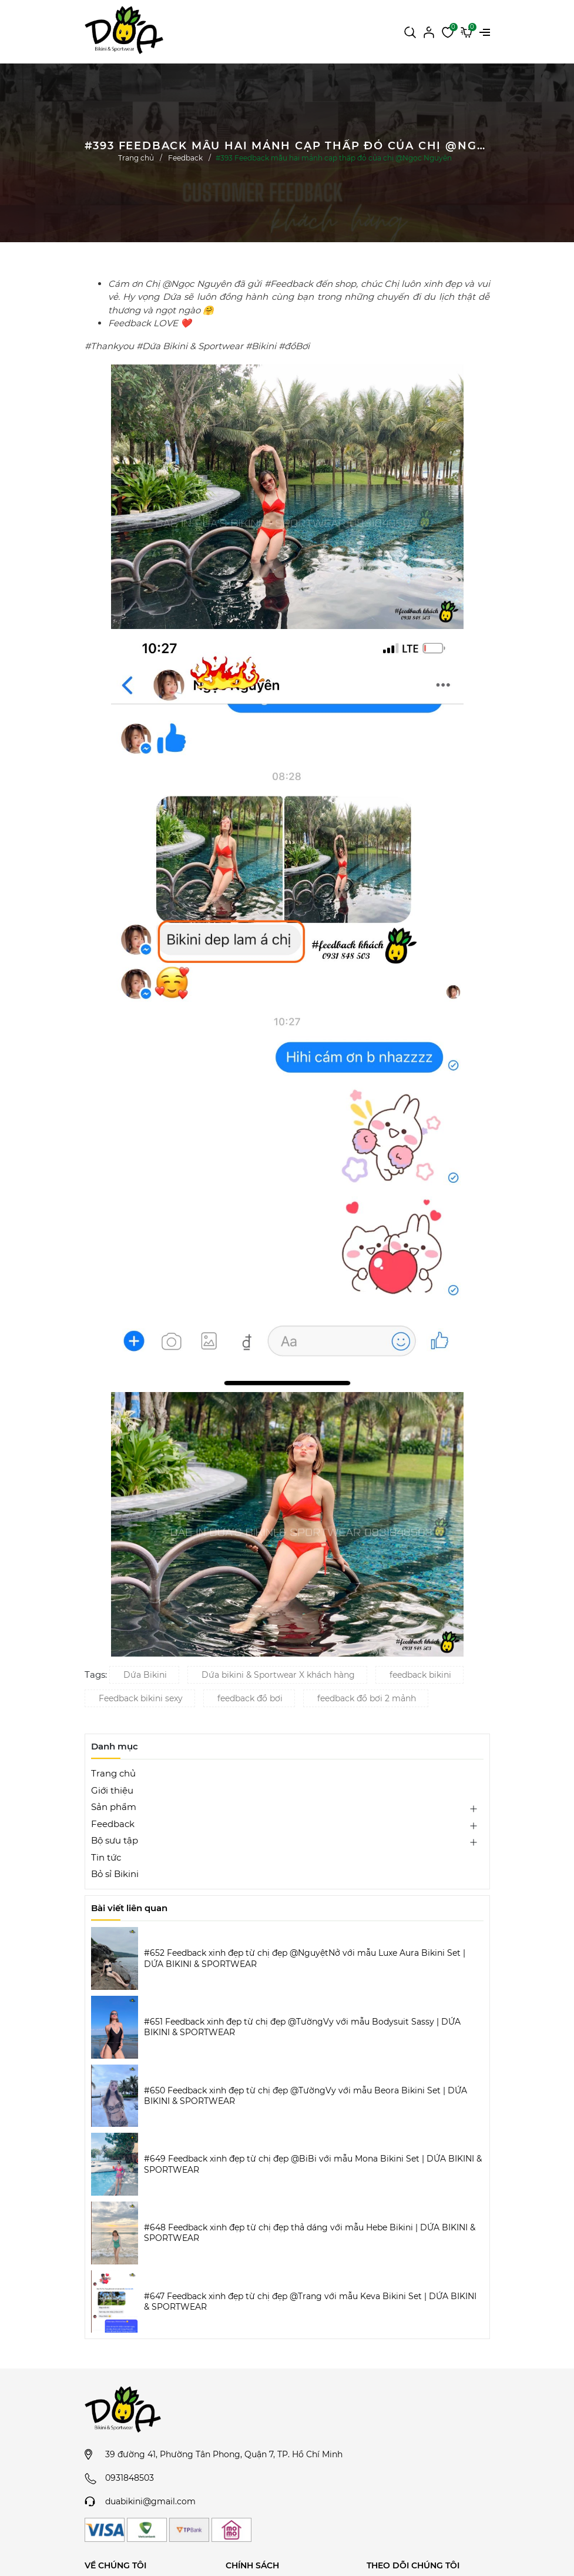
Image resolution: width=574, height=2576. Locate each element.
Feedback (113, 1823)
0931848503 (129, 2478)
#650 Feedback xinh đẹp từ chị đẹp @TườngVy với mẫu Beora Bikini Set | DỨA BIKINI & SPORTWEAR (305, 2095)
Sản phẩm (113, 1806)
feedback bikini (420, 1675)
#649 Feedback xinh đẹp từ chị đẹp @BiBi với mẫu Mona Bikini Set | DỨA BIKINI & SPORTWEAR (313, 2163)
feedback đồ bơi (250, 1698)
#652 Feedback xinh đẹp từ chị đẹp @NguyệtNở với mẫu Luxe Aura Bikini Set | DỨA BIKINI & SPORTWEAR (304, 1958)
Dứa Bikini (145, 1675)
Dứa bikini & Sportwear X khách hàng (278, 1675)
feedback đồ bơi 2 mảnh (366, 1698)
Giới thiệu (112, 1790)
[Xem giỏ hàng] (466, 31)
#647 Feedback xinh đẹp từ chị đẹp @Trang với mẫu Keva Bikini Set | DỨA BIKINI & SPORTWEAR (310, 2301)
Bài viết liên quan (129, 1907)
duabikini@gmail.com (150, 2501)
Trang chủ (113, 1773)
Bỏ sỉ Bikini (115, 1873)
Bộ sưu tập (114, 1840)
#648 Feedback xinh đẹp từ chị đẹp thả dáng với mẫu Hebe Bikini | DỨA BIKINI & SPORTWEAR (309, 2232)
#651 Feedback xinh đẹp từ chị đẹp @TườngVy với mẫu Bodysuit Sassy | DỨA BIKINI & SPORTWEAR (302, 2027)
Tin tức (106, 1857)
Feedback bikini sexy (141, 1698)
